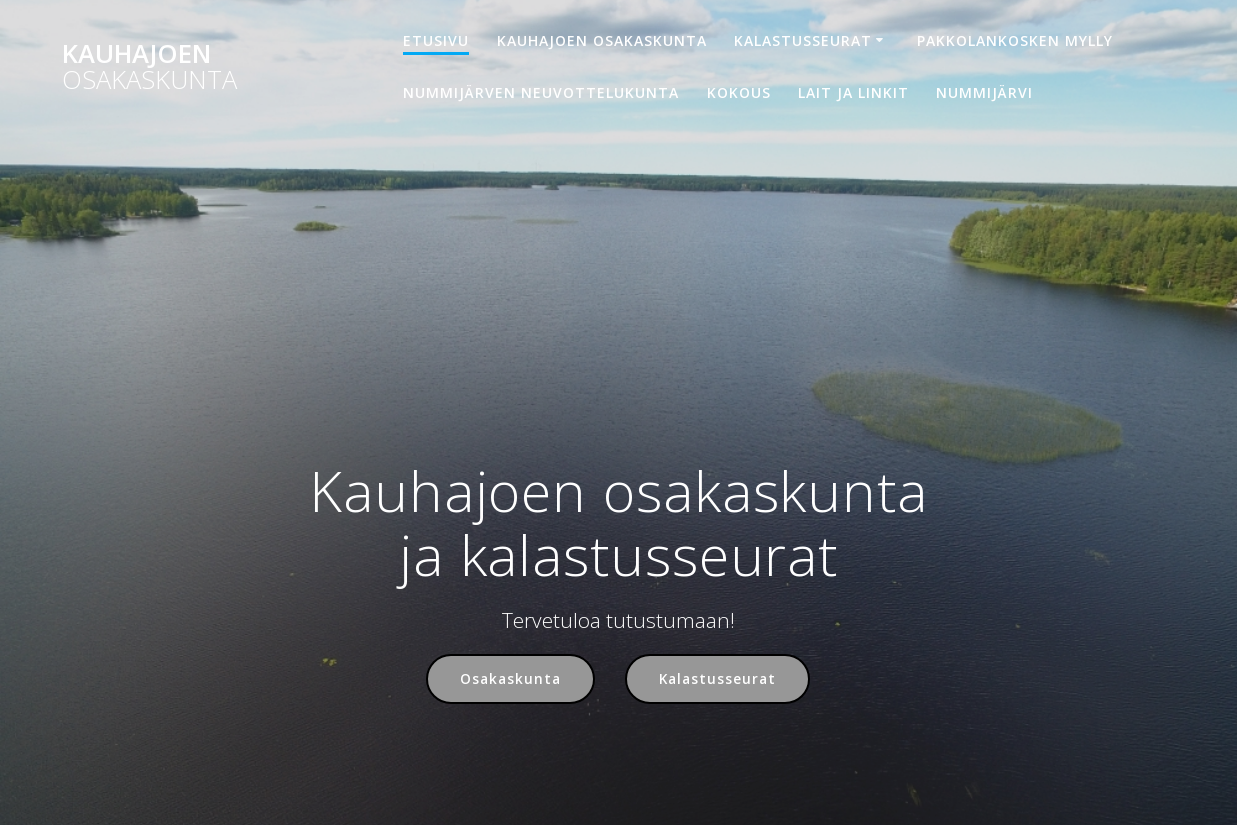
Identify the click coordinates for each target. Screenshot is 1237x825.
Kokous (739, 92)
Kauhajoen (149, 66)
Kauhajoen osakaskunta (602, 40)
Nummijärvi (984, 92)
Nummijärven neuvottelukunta (541, 92)
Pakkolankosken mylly (1015, 40)
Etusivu (436, 40)
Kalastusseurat (803, 40)
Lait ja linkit (853, 92)
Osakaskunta (510, 678)
